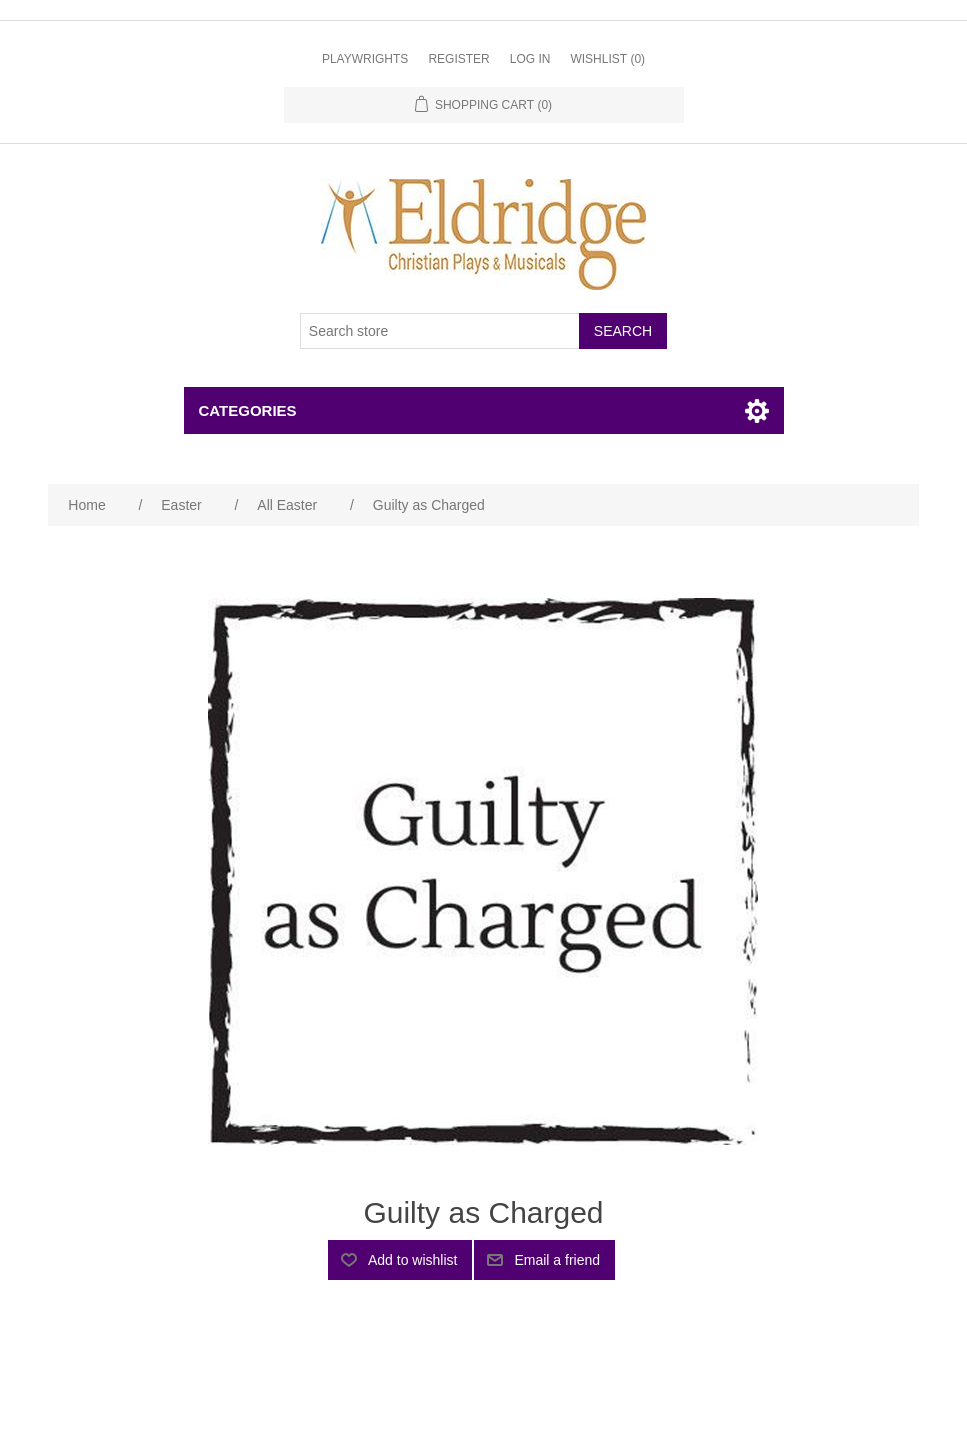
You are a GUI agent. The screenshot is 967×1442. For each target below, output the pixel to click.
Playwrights (365, 59)
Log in (530, 59)
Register (458, 59)
